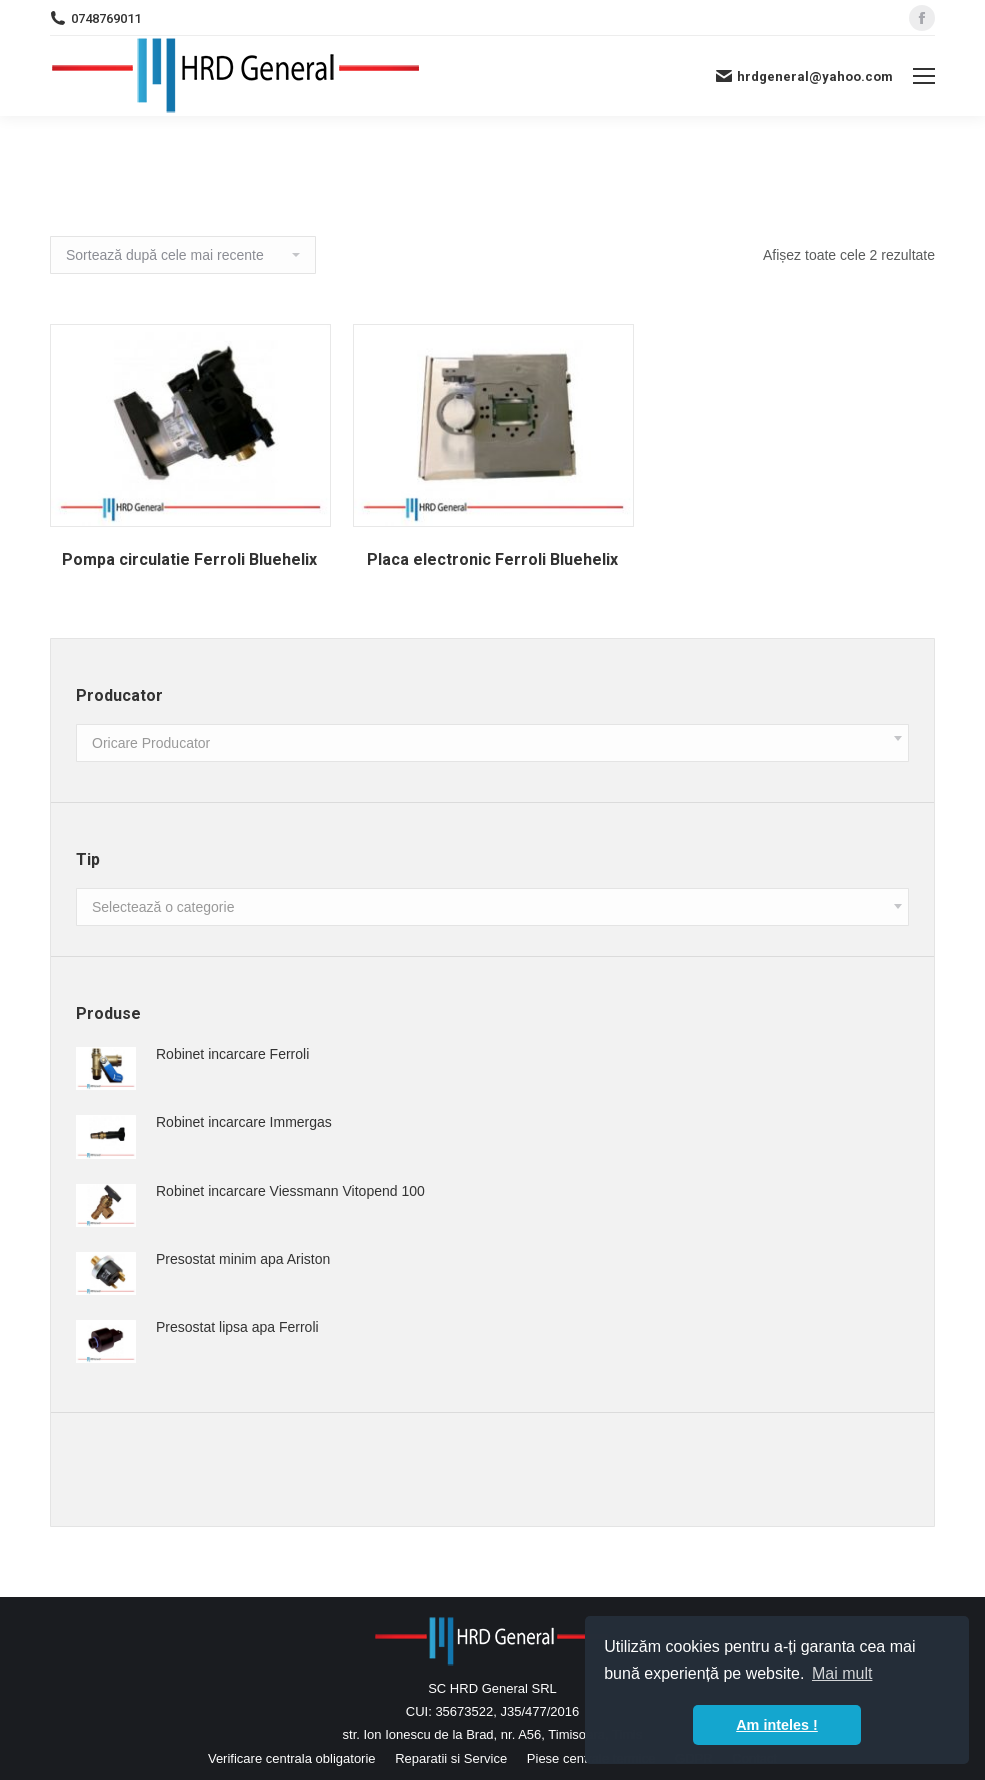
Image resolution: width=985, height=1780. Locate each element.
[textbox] (151, 743)
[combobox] (492, 743)
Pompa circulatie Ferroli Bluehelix (189, 559)
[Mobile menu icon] (924, 76)
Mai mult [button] (842, 1673)
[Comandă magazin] (183, 255)
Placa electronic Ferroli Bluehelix (492, 559)
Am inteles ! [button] (777, 1725)
